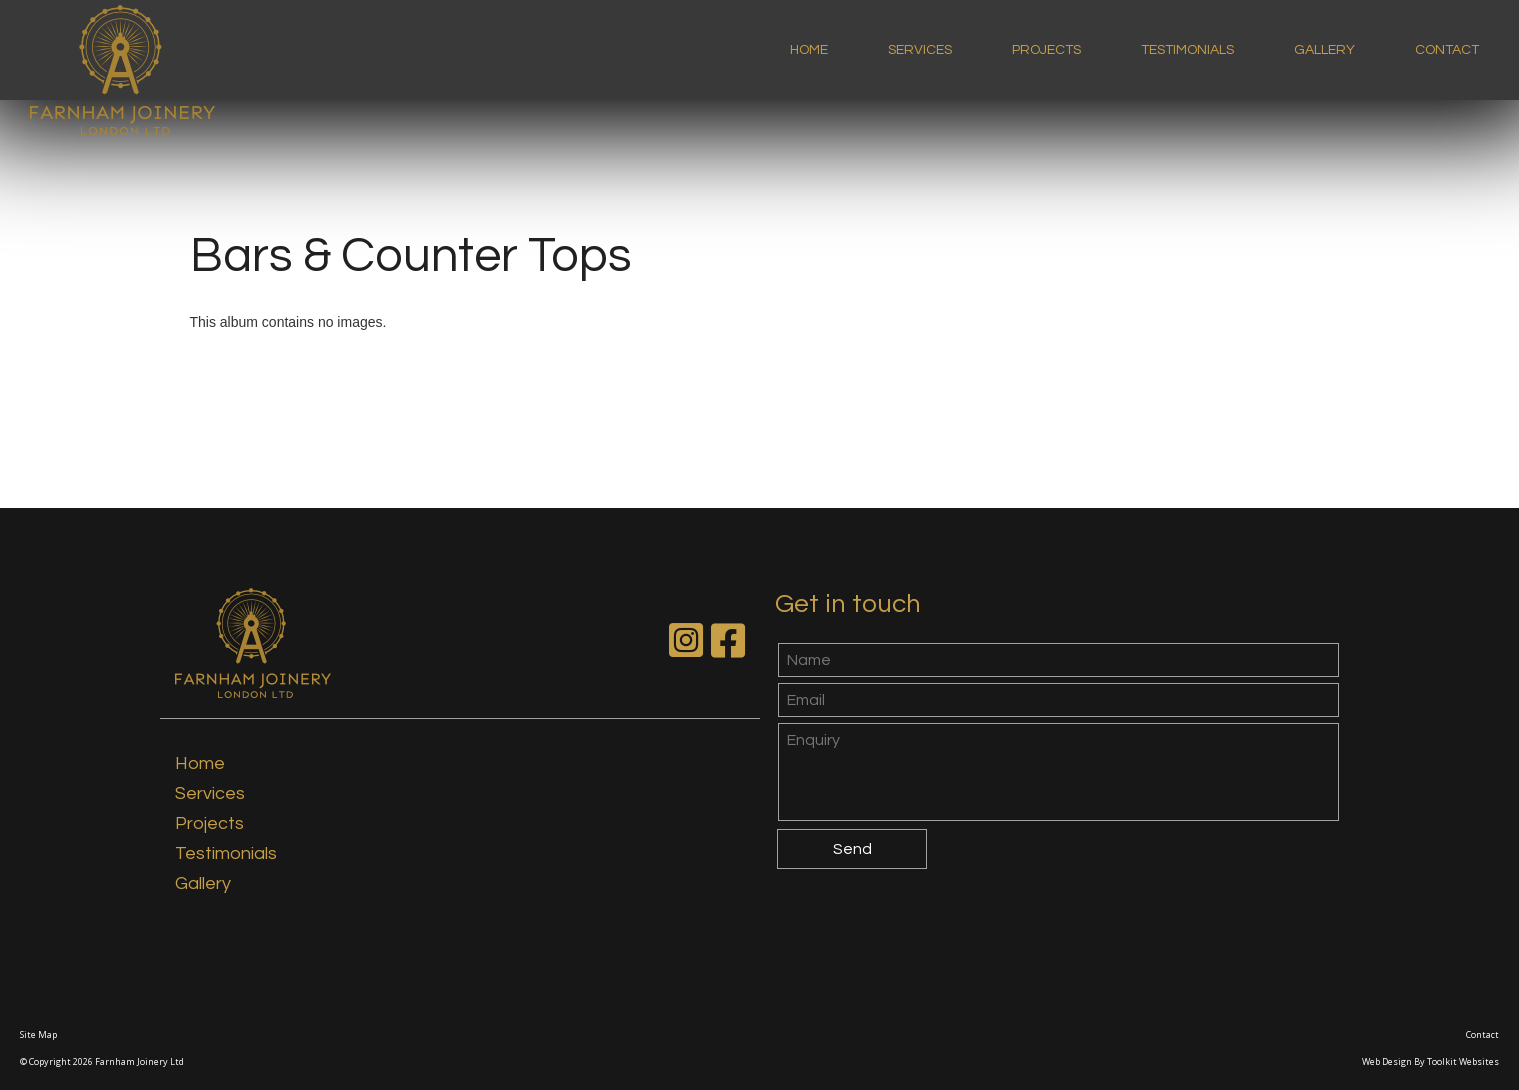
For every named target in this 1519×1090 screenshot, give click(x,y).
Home (809, 50)
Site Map (38, 1034)
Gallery (1324, 50)
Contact (1447, 50)
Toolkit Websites (1463, 1061)
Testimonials (1187, 50)
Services (920, 50)
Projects (1046, 50)
